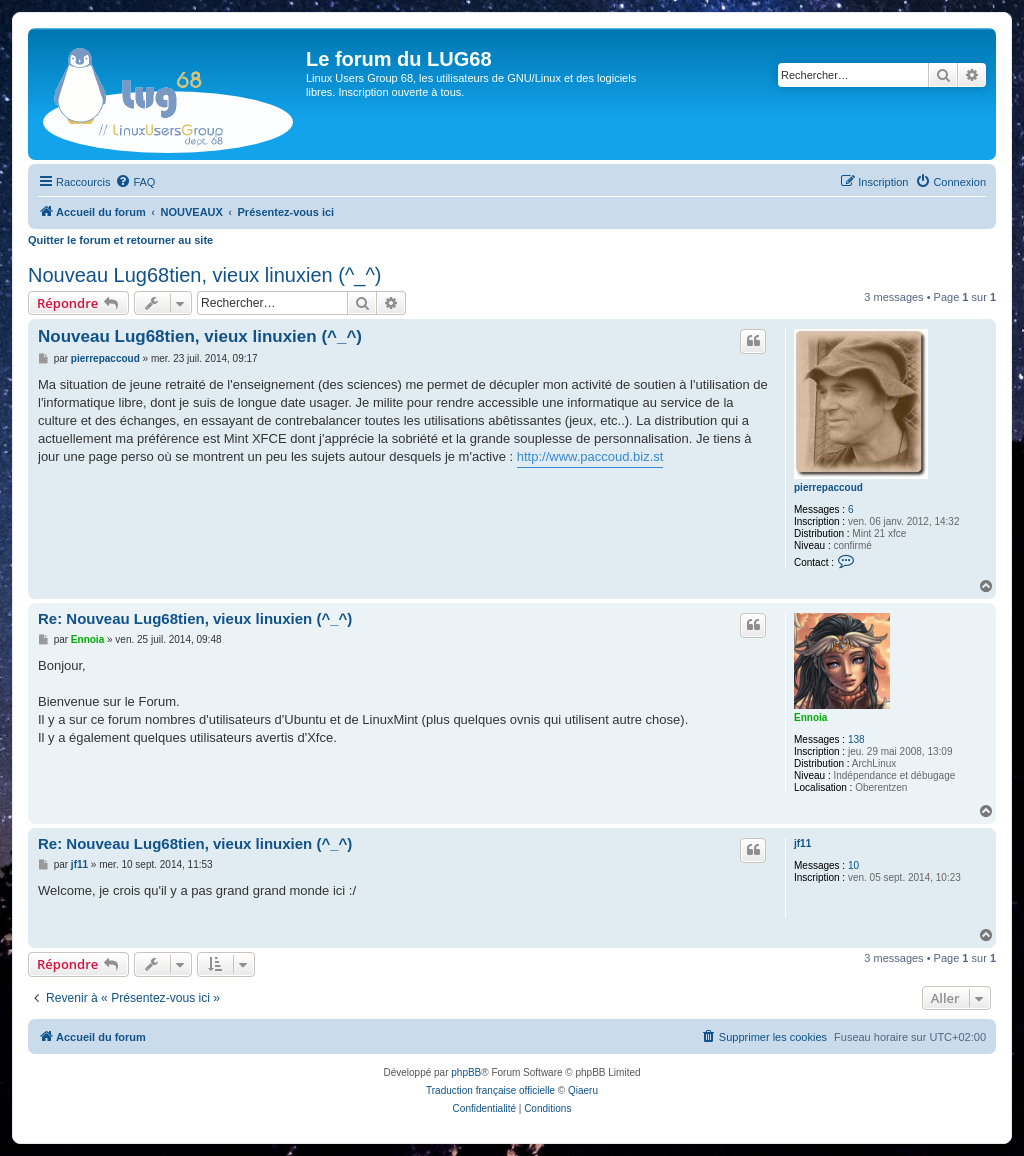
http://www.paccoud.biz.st (590, 456)
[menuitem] (135, 182)
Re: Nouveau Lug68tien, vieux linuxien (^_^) (195, 618)
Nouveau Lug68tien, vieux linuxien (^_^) (204, 275)
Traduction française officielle (490, 1090)
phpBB (466, 1072)
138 (856, 739)
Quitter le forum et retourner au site (120, 240)
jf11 (802, 843)
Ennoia (810, 717)
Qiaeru (583, 1090)
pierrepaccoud (828, 487)
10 (853, 865)
